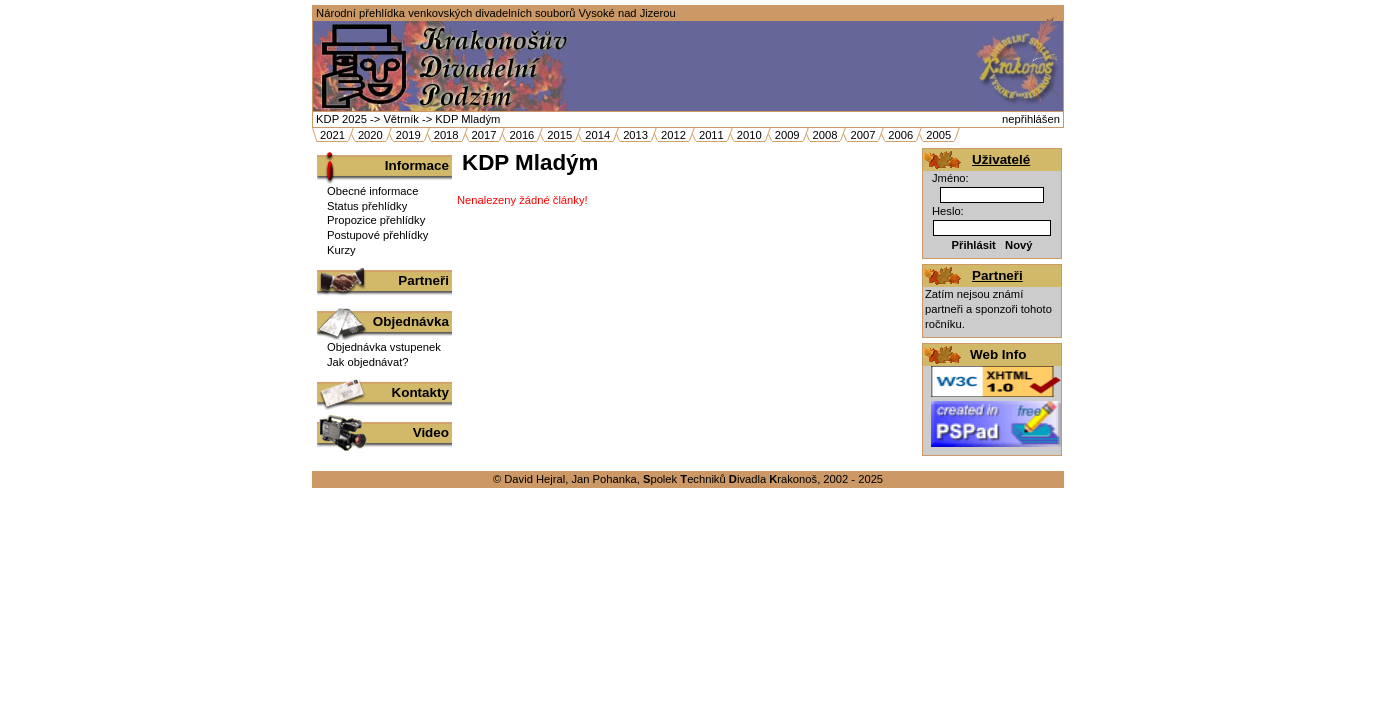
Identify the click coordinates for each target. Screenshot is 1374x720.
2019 (408, 135)
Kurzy (341, 250)
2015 (559, 135)
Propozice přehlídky (376, 220)
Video (431, 432)
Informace (417, 165)
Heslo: (948, 211)
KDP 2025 (341, 119)
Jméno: (950, 178)
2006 (900, 135)
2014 (597, 135)
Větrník (400, 119)
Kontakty (421, 392)
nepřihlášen (1031, 119)
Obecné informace (372, 191)
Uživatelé (1001, 159)
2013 (635, 135)
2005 (938, 135)
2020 (370, 135)
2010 (749, 135)
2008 (825, 135)
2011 (711, 135)
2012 (673, 135)
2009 (787, 135)
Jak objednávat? (367, 362)
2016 (521, 135)
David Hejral (534, 479)
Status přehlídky (367, 206)
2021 (332, 135)
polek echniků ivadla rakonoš (730, 479)
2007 (862, 135)
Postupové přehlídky (377, 235)
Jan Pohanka (603, 479)
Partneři (423, 280)
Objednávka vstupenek (384, 347)
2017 (484, 135)
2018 (446, 135)
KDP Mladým (467, 119)
